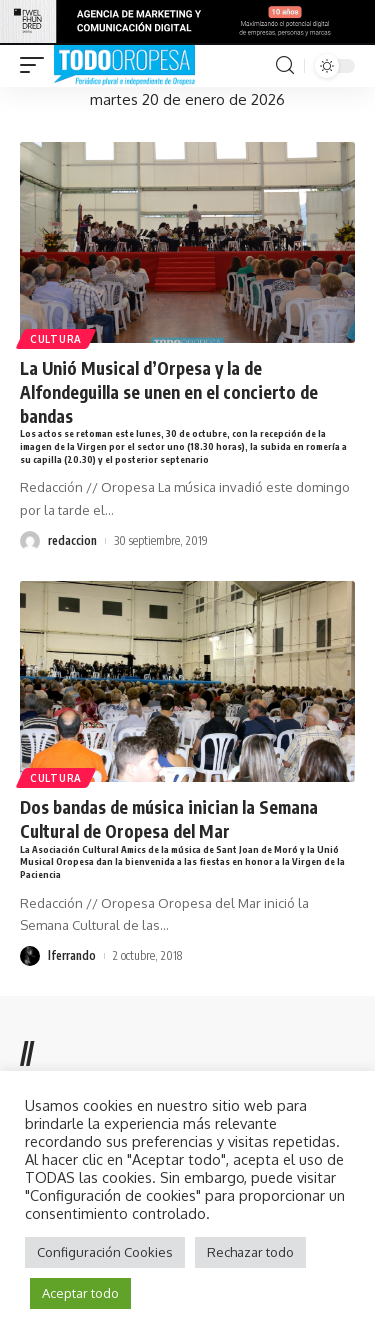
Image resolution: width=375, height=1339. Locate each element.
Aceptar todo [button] (80, 1293)
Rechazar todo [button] (250, 1252)
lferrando (72, 955)
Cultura (56, 339)
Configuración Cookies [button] (105, 1252)
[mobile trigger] (37, 66)
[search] (285, 65)
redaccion (72, 540)
